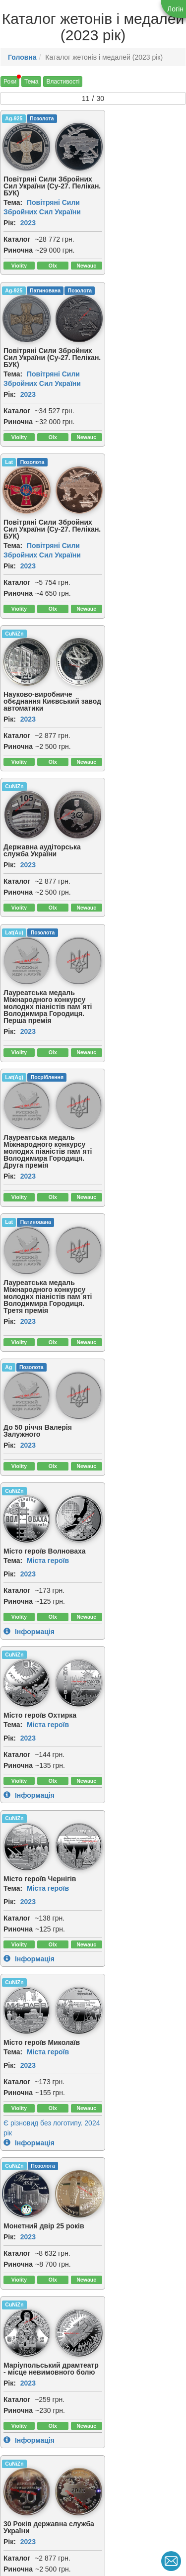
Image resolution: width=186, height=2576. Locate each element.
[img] (70, 145)
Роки (9, 81)
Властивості (62, 81)
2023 (28, 220)
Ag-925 (13, 118)
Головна (22, 57)
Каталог (16, 236)
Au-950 (109, 2387)
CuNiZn (109, 288)
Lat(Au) (109, 458)
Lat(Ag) (14, 608)
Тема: (12, 199)
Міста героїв (143, 818)
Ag (8, 751)
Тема (31, 81)
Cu (8, 1740)
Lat (9, 288)
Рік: (9, 219)
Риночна (18, 247)
